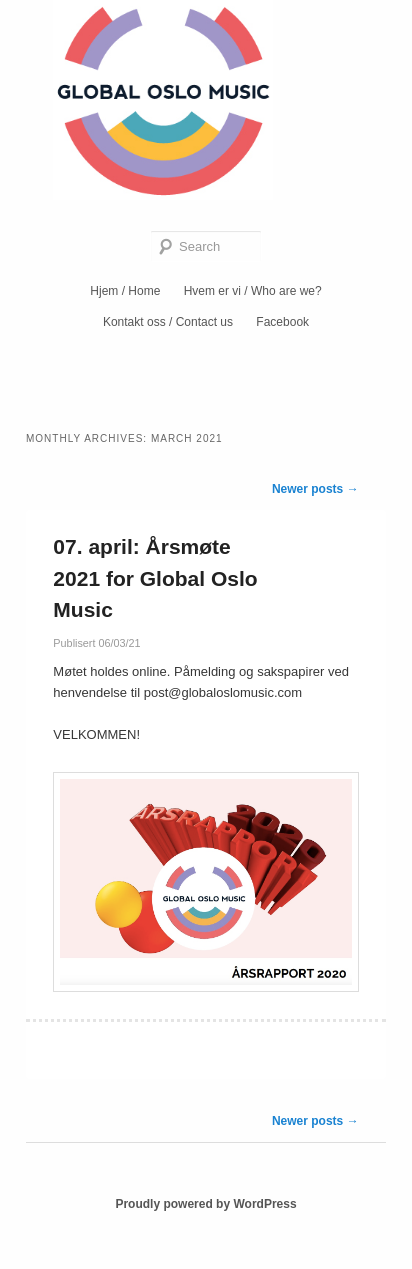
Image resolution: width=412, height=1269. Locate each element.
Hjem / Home (125, 291)
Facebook (282, 322)
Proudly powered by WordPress (205, 1204)
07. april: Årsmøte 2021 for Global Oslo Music (155, 578)
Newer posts (315, 489)
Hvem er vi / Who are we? (253, 291)
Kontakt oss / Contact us (168, 322)
